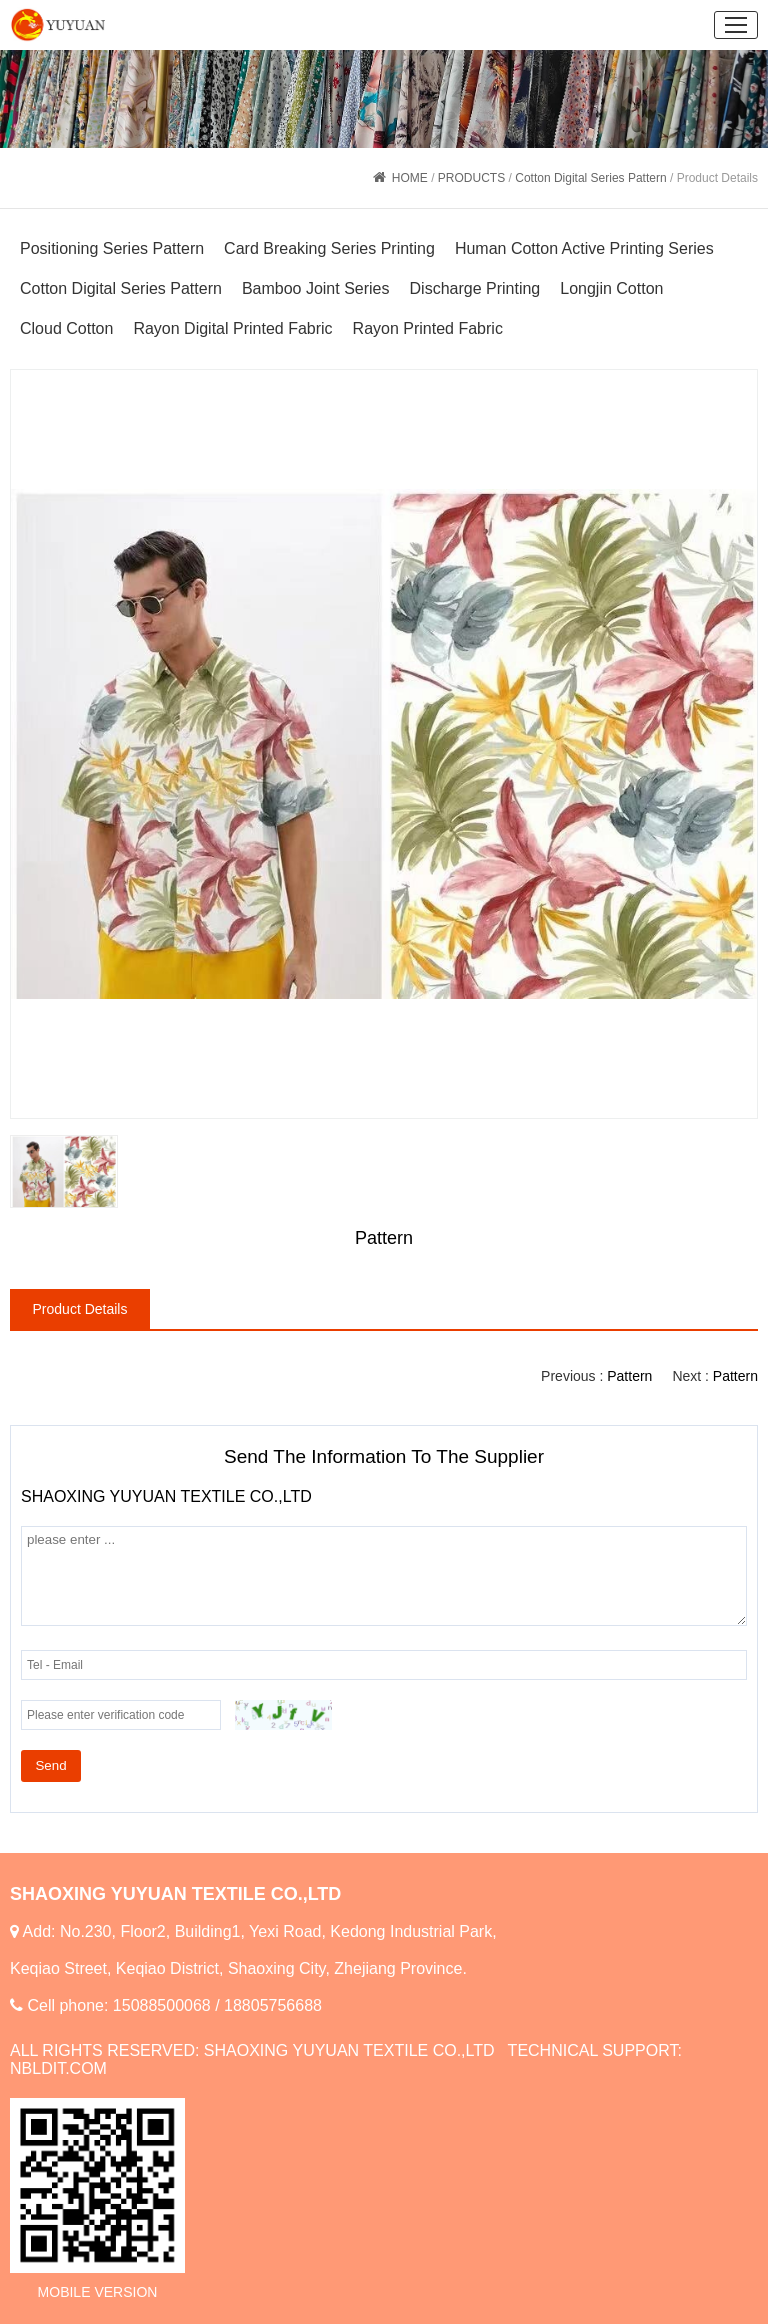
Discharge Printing (475, 288)
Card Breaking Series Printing (329, 248)
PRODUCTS (471, 178)
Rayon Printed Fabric (428, 328)
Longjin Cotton (611, 288)
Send (50, 1765)
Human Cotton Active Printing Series (584, 248)
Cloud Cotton (66, 328)
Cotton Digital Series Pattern (590, 178)
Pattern (735, 1376)
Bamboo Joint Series (316, 288)
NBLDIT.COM (58, 2068)
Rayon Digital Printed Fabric (232, 328)
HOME (410, 178)
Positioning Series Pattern (112, 248)
